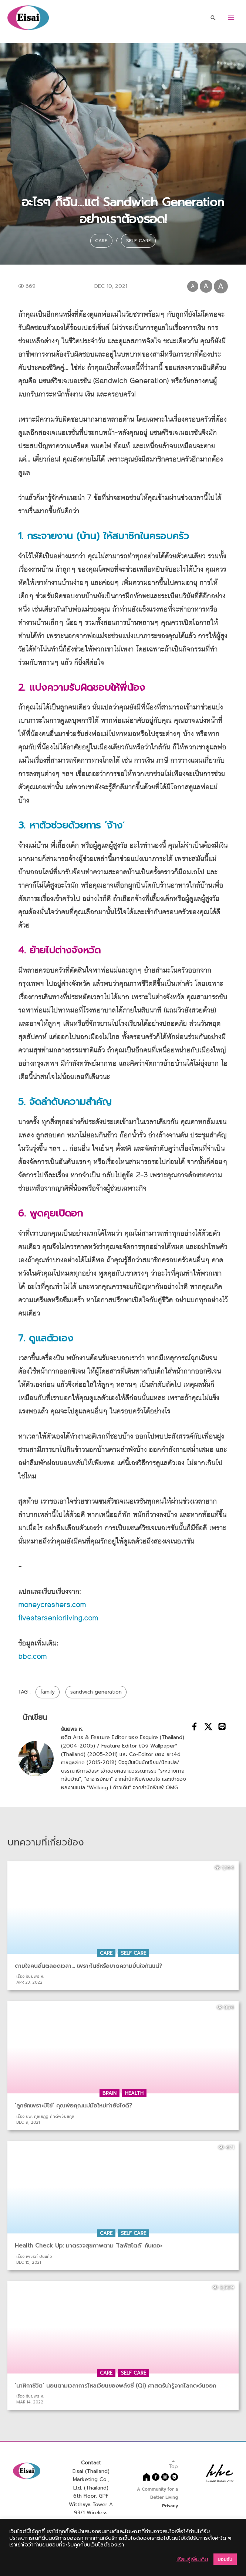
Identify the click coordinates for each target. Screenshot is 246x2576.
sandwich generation (96, 1694)
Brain (109, 2095)
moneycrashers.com (52, 1607)
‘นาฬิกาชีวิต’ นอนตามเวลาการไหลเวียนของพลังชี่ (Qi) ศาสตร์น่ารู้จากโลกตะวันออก (115, 2387)
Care (98, 240)
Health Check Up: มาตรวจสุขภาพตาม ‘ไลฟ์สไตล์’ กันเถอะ (88, 2247)
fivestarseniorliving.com (58, 1620)
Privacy (170, 2507)
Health (134, 2095)
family (47, 1694)
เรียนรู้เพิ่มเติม (192, 2559)
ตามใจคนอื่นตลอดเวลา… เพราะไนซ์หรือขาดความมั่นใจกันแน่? (88, 1968)
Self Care (141, 240)
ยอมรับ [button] (225, 2559)
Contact (91, 2464)
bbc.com (32, 1658)
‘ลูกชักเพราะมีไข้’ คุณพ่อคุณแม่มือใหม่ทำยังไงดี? (73, 2107)
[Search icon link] (213, 18)
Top (173, 2466)
